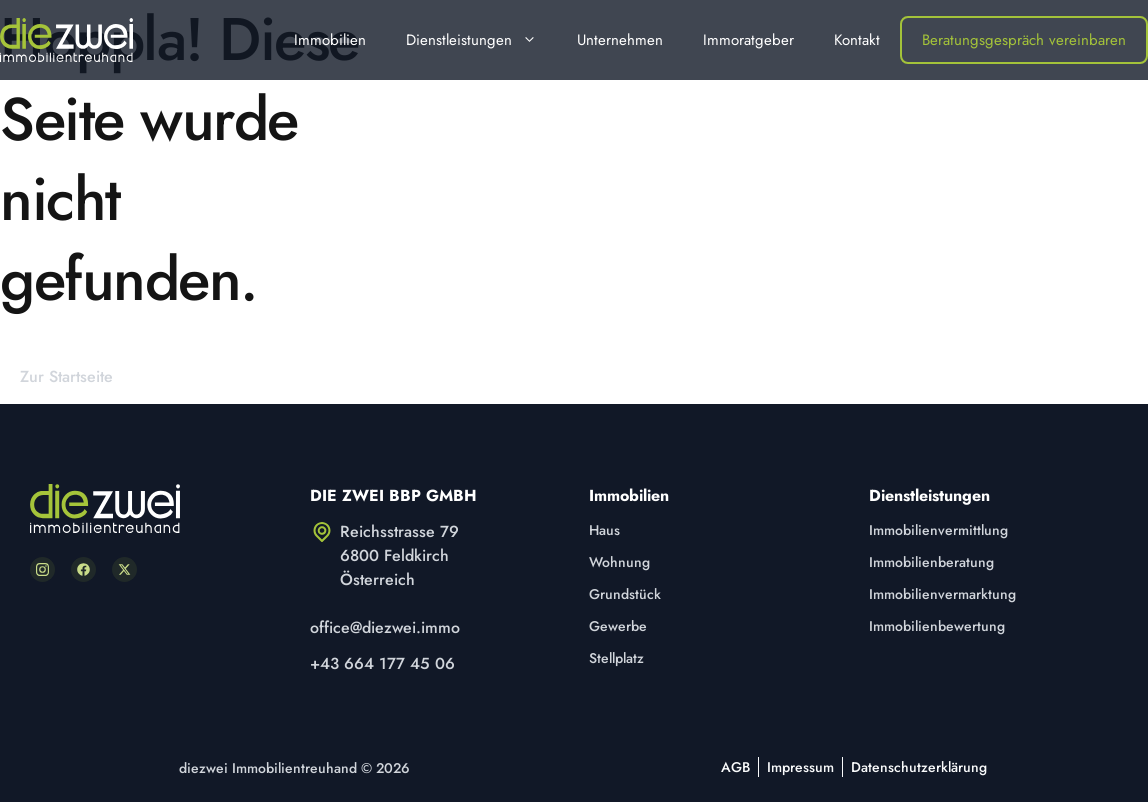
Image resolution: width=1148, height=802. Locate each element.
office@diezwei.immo (385, 627)
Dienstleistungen (481, 40)
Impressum (800, 767)
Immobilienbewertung (937, 626)
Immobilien (330, 40)
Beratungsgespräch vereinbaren (1024, 40)
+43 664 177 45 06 (382, 663)
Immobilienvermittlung (938, 530)
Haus (604, 530)
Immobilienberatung (931, 562)
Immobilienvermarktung (942, 594)
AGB (735, 767)
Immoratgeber (748, 40)
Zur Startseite (66, 376)
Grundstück (625, 594)
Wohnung (619, 562)
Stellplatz (616, 658)
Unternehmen (620, 40)
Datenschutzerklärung (919, 767)
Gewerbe (618, 626)
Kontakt (857, 40)
